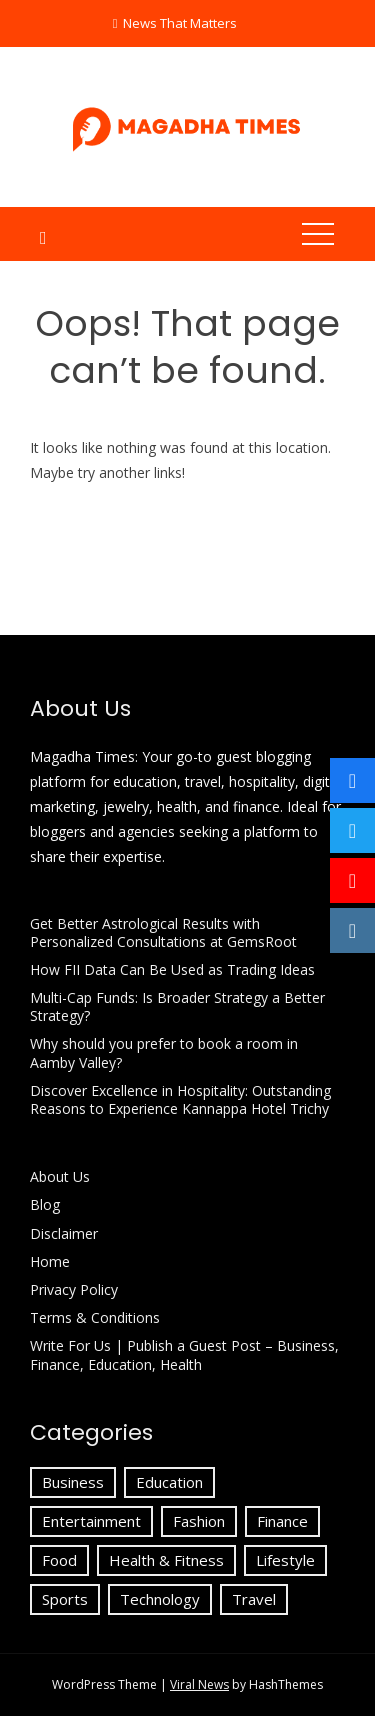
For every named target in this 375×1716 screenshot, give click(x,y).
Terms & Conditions (95, 1317)
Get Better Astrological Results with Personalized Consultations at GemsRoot (163, 932)
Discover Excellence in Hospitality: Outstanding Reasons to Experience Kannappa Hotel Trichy (180, 1099)
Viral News (199, 1684)
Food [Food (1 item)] (59, 1560)
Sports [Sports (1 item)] (65, 1599)
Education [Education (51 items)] (169, 1482)
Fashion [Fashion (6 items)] (199, 1521)
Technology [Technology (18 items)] (160, 1599)
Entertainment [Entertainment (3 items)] (91, 1521)
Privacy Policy (76, 1289)
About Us (60, 1176)
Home (50, 1261)
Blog (45, 1204)
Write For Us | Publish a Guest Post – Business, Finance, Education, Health (184, 1354)
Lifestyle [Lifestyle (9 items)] (285, 1560)
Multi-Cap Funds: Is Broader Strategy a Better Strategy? (177, 1006)
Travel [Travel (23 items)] (254, 1599)
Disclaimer (64, 1233)
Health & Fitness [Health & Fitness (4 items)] (166, 1560)
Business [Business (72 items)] (73, 1482)
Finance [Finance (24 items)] (282, 1521)
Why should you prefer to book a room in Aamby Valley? (164, 1052)
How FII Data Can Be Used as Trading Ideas (172, 969)
